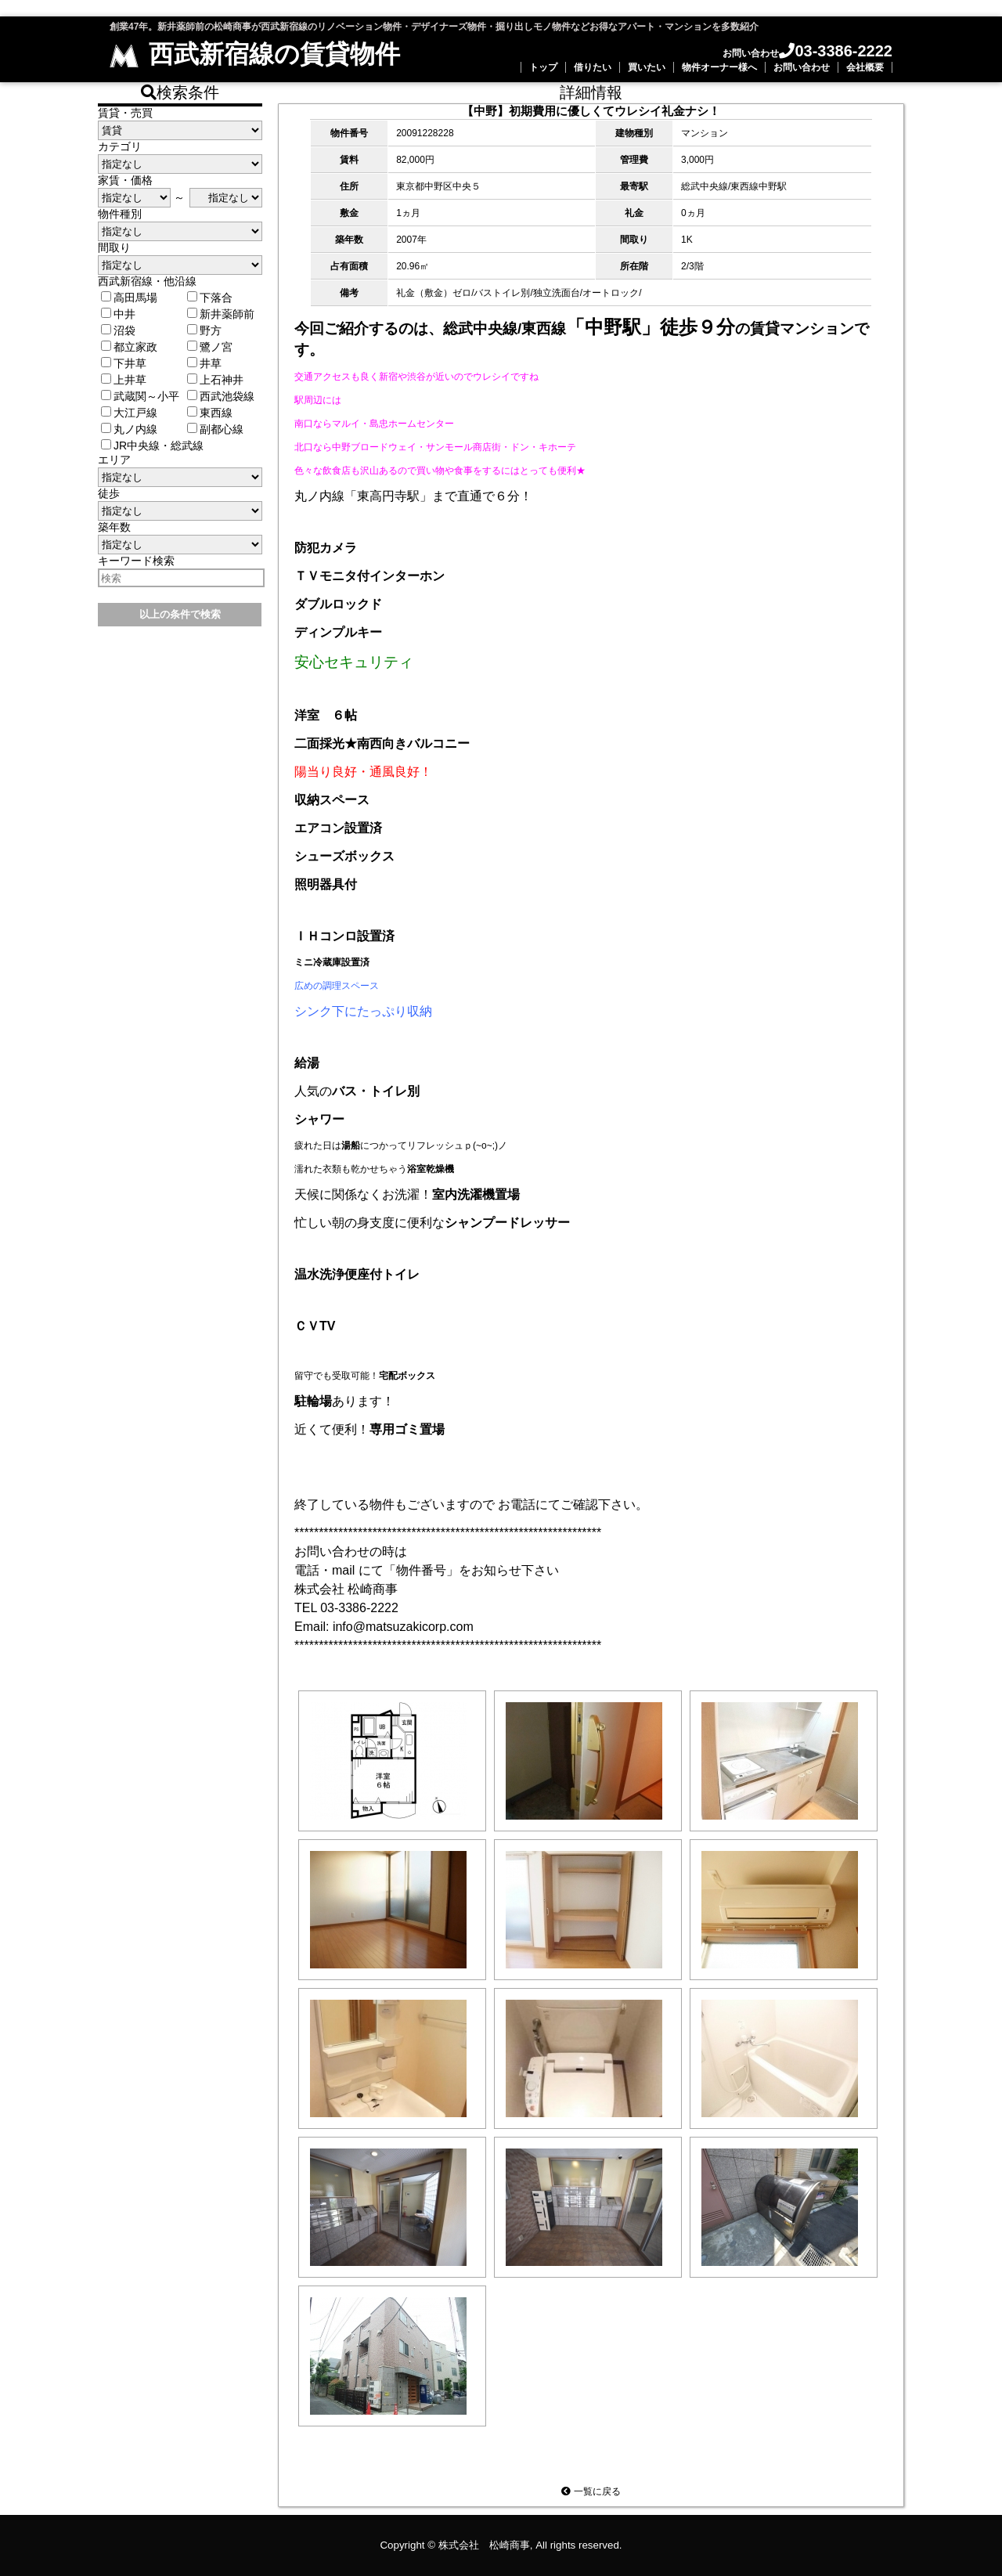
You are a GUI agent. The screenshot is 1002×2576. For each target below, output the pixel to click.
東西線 (209, 412)
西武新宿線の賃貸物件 (255, 54)
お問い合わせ (801, 67)
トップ (543, 67)
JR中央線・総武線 (152, 445)
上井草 (123, 379)
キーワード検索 (136, 560)
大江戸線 (129, 412)
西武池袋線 (220, 396)
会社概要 (865, 67)
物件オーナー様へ (719, 67)
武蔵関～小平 (140, 396)
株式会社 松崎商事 (484, 2545)
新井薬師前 (220, 314)
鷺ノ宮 (209, 347)
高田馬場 (129, 297)
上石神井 (215, 379)
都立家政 (129, 347)
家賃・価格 (125, 180)
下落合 (209, 297)
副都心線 (215, 429)
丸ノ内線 (129, 429)
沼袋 (118, 330)
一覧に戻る (590, 2491)
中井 (118, 314)
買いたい (646, 67)
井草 (204, 363)
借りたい (592, 67)
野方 (204, 330)
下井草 (123, 363)
